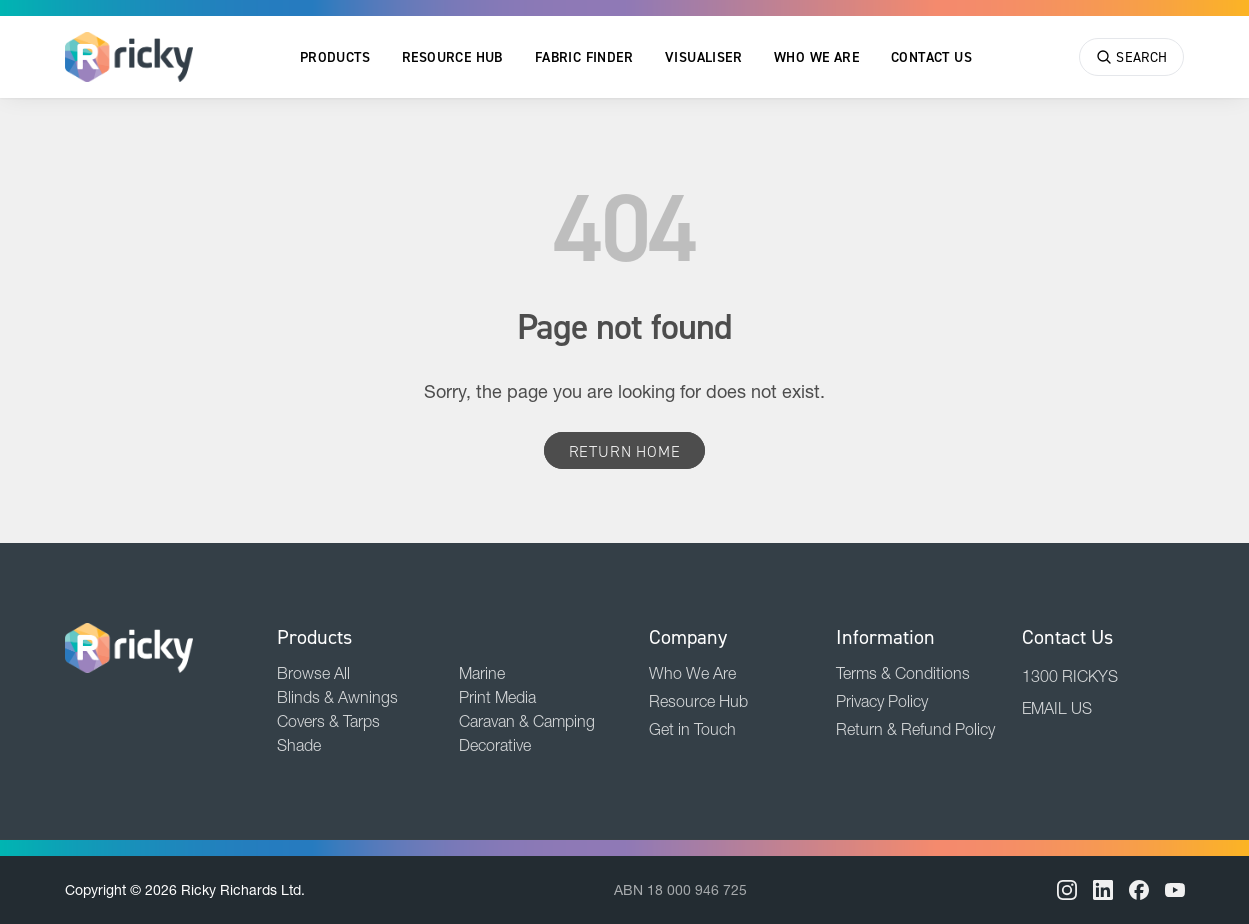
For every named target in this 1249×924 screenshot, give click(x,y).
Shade (299, 745)
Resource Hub (452, 57)
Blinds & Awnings (337, 697)
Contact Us (931, 57)
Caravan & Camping (527, 721)
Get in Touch (692, 729)
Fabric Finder (584, 57)
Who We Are (816, 57)
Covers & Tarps (328, 721)
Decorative (495, 745)
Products (335, 57)
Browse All (313, 673)
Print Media (497, 697)
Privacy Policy (882, 701)
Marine (482, 673)
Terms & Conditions (903, 673)
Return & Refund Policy (915, 729)
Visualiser (703, 57)
